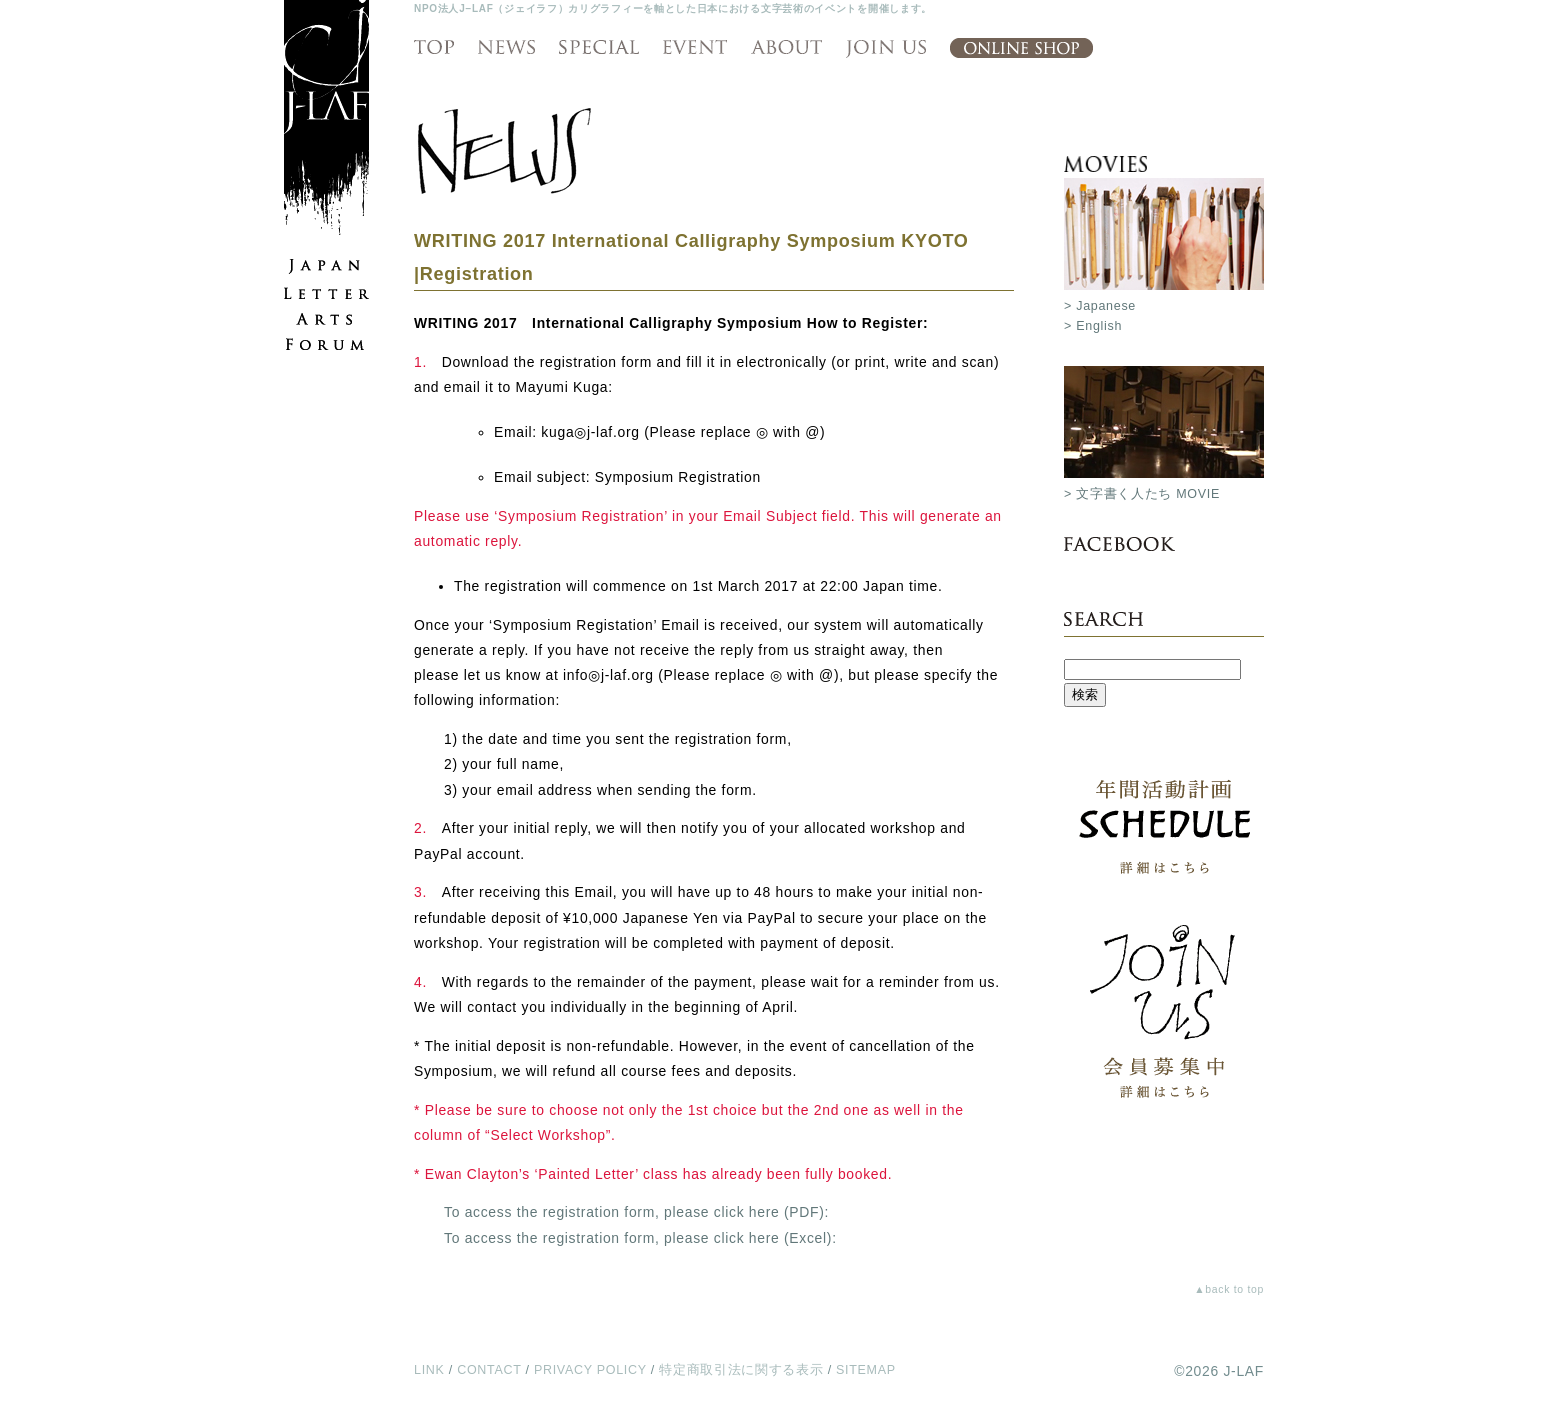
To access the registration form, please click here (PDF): (636, 1212)
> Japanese (1100, 306)
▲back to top (1229, 1289)
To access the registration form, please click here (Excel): (640, 1238)
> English (1093, 326)
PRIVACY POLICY (590, 1370)
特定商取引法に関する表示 (741, 1370)
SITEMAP (866, 1370)
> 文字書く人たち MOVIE (1142, 494)
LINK (429, 1370)
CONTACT (489, 1370)
